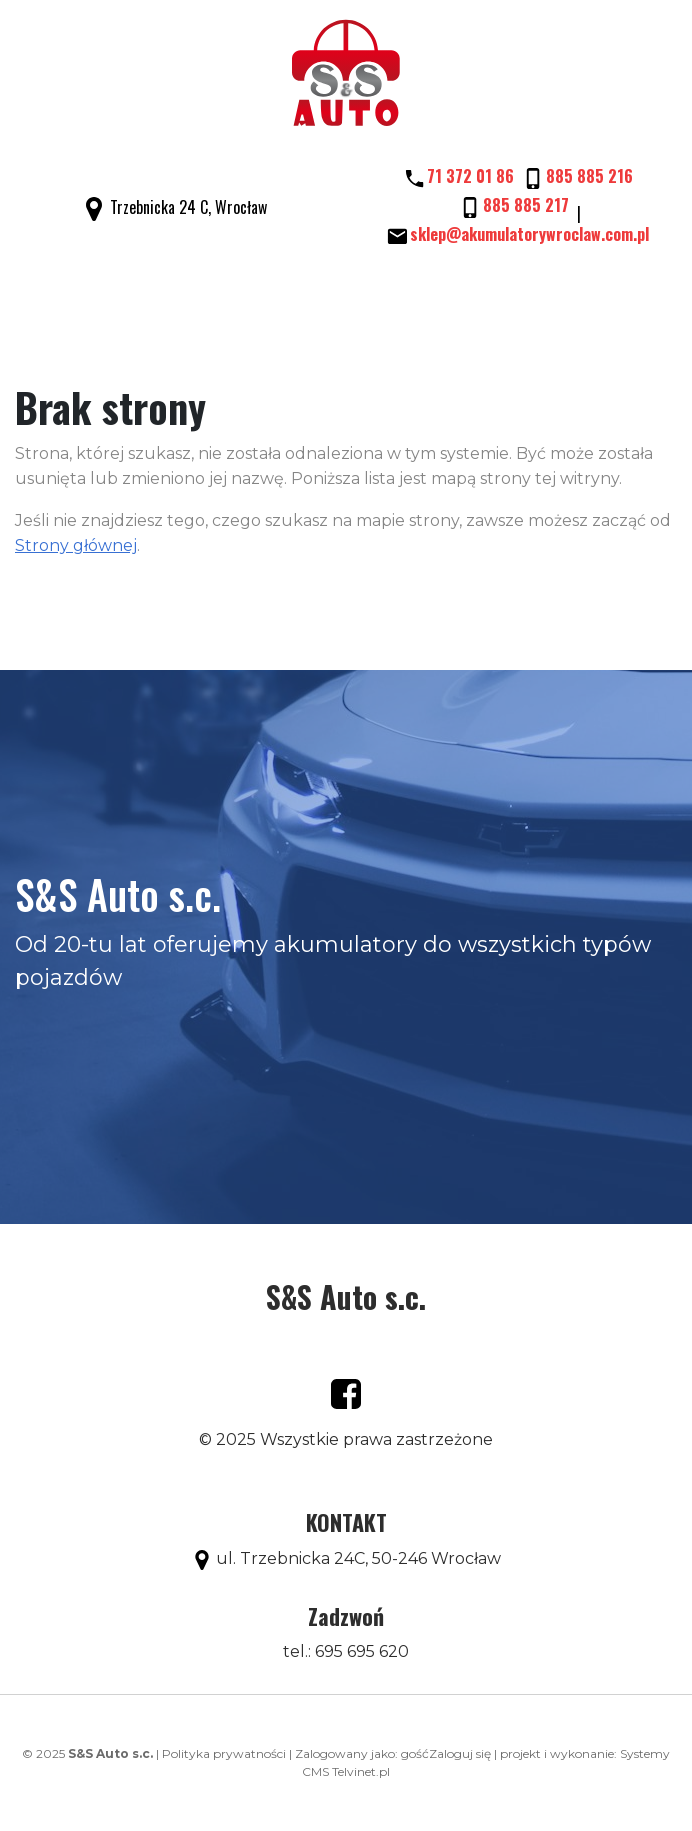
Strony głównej (76, 545)
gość (415, 1753)
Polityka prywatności (224, 1753)
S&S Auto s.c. (346, 1296)
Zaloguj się (460, 1753)
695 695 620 (362, 1651)
